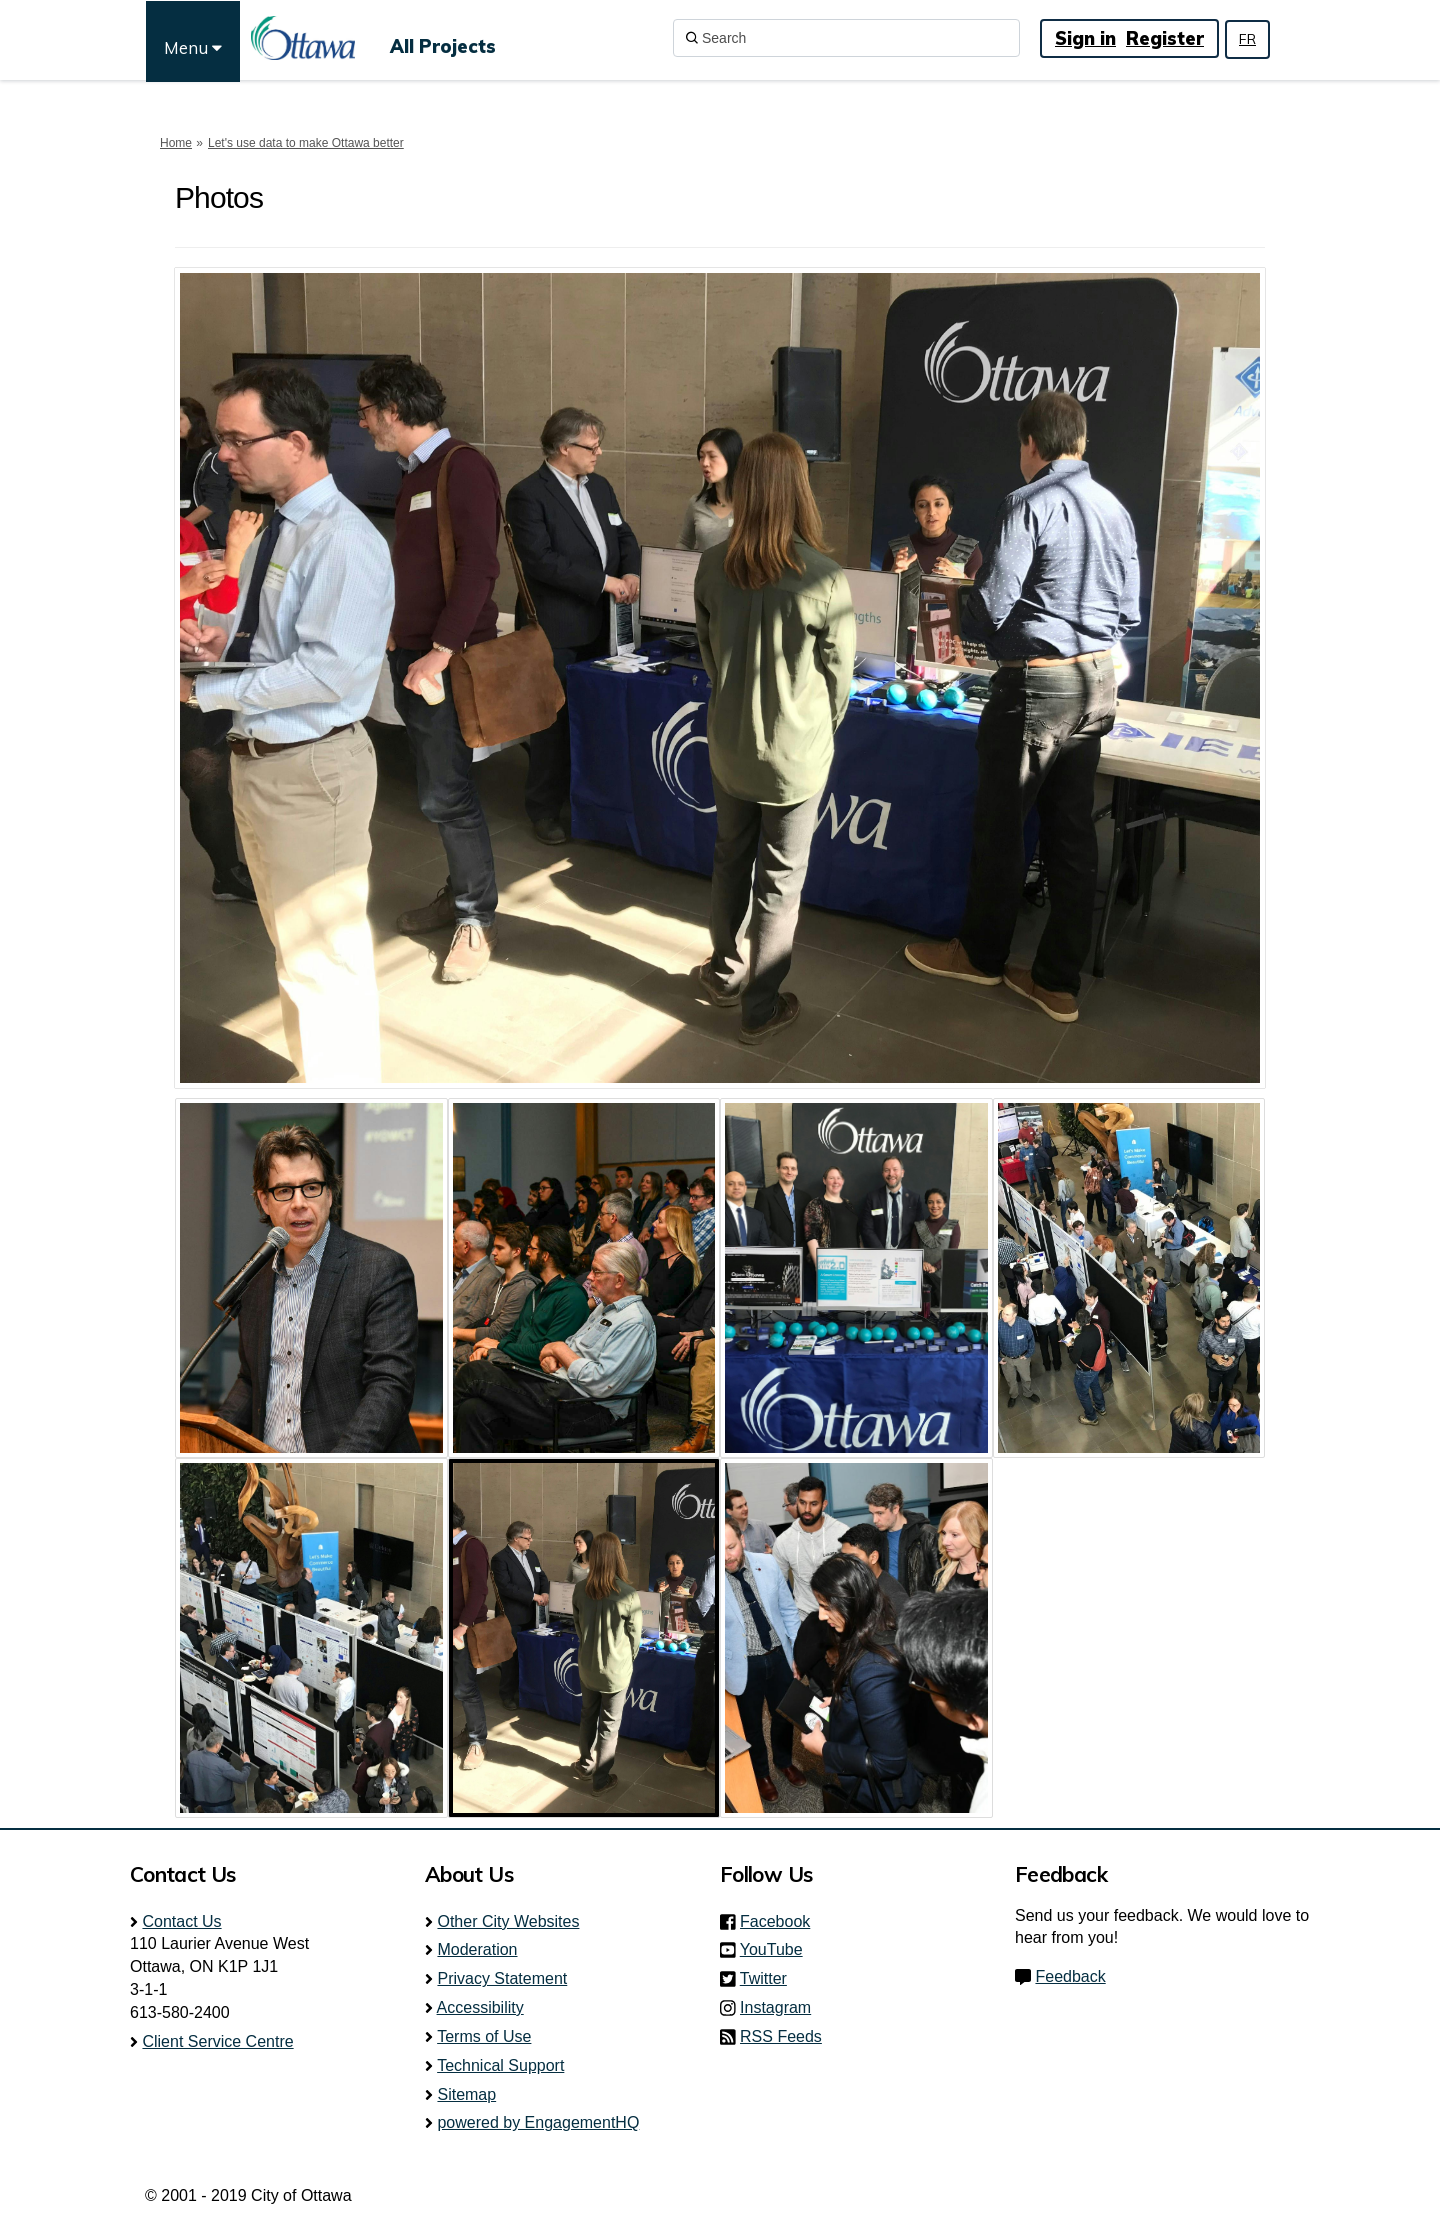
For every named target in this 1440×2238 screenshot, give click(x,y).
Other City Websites (508, 1921)
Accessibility (480, 2007)
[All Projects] (443, 38)
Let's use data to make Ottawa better (306, 143)
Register (1165, 38)
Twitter (769, 1978)
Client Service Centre (217, 2041)
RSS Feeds (781, 2036)
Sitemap (466, 2094)
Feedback (1070, 1976)
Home (176, 143)
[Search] (846, 38)
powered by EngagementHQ (538, 2122)
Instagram (781, 2007)
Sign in (1085, 38)
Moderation (477, 1949)
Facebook (781, 1921)
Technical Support (500, 2065)
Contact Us (181, 1921)
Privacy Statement (502, 1978)
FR (1247, 39)
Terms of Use (484, 2036)
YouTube (777, 1949)
